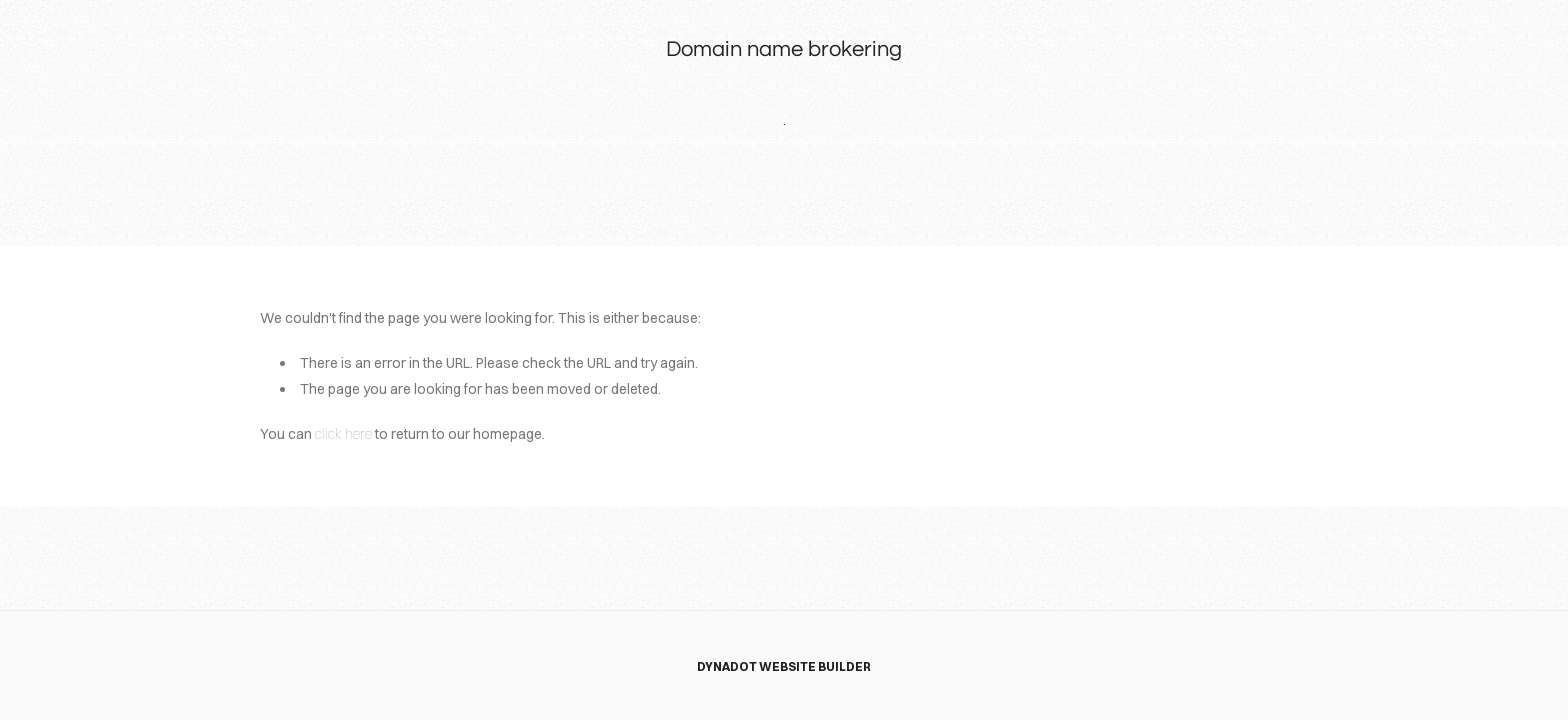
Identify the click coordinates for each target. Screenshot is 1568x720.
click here (343, 434)
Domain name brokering (784, 49)
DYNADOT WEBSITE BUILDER (784, 666)
